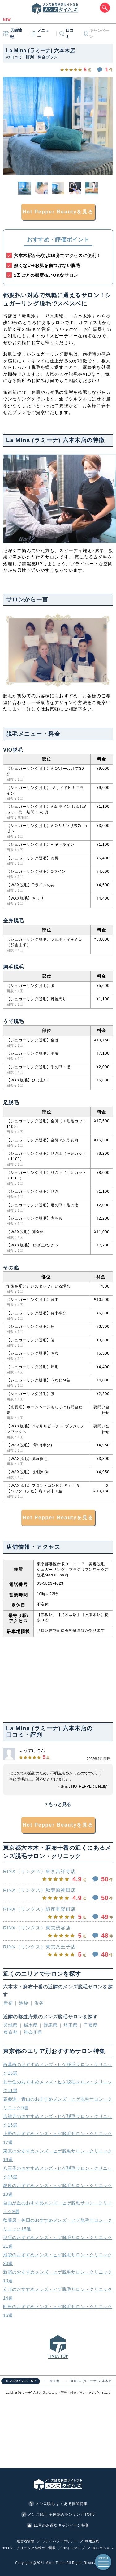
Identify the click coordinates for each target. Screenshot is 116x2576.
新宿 (8, 2002)
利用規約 (92, 2541)
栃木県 (31, 2024)
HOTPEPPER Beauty (89, 1786)
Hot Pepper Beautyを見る (58, 211)
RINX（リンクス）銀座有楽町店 (39, 1908)
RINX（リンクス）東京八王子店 (39, 1946)
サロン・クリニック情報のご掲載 (29, 2548)
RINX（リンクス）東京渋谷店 (37, 1927)
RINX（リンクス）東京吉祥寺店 (39, 1871)
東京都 (11, 2032)
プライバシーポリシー (60, 2541)
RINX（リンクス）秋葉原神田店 (39, 1889)
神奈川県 (33, 2032)
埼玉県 (71, 2024)
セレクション (103, 2548)
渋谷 (39, 2002)
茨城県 (11, 2024)
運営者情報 (26, 2541)
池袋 (23, 2002)
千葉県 (91, 2024)
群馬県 (51, 2024)
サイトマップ (74, 2548)
